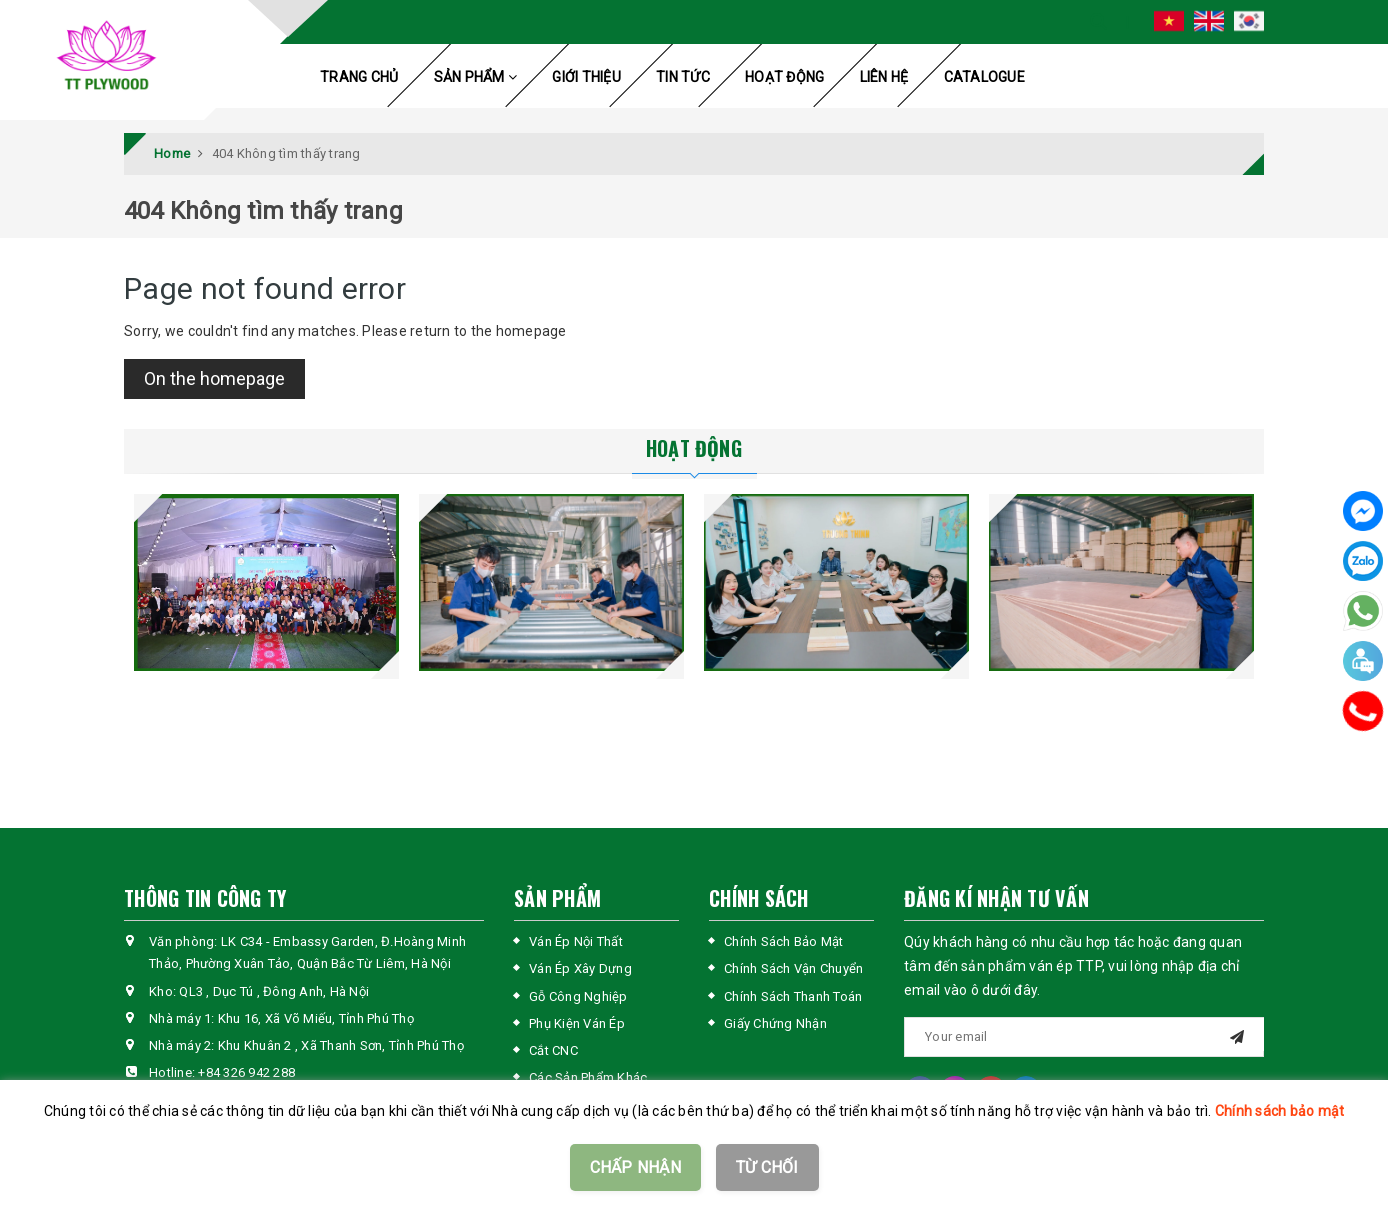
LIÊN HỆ (884, 77)
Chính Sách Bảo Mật (784, 941)
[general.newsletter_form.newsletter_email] (1084, 1037)
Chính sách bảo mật (1280, 1111)
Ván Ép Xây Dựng (580, 968)
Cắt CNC (553, 1050)
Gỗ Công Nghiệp (578, 996)
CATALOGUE (984, 77)
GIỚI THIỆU (586, 77)
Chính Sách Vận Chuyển (793, 968)
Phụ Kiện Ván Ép (577, 1023)
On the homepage (214, 378)
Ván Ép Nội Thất (576, 941)
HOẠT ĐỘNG (784, 77)
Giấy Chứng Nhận (775, 1023)
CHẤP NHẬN (635, 1167)
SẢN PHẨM (476, 77)
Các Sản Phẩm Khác (588, 1077)
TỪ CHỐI (767, 1167)
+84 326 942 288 (246, 1072)
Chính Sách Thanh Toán (793, 996)
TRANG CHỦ (359, 77)
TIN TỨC (683, 77)
